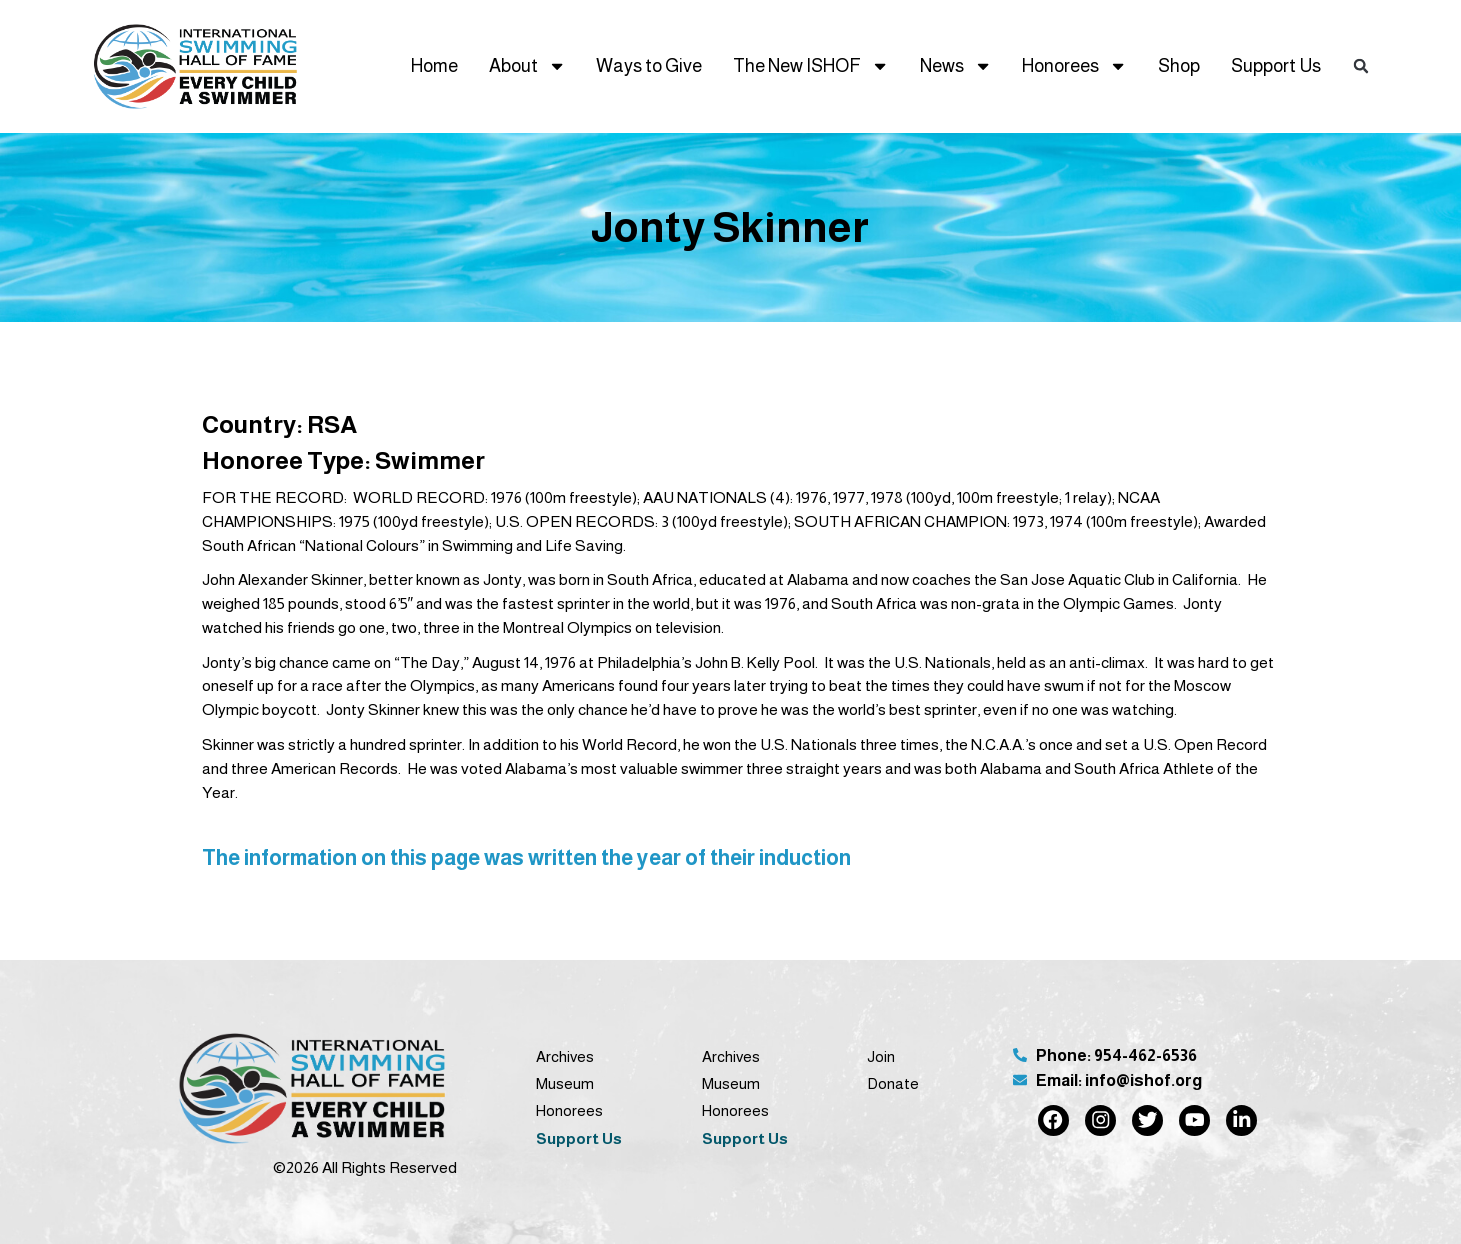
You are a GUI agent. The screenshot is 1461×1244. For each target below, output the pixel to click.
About (527, 66)
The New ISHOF (811, 66)
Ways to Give (649, 65)
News (956, 66)
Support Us (1276, 65)
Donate (893, 1083)
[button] (1361, 66)
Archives (565, 1056)
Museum (565, 1083)
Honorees (1074, 66)
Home (434, 65)
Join (881, 1056)
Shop (1179, 65)
